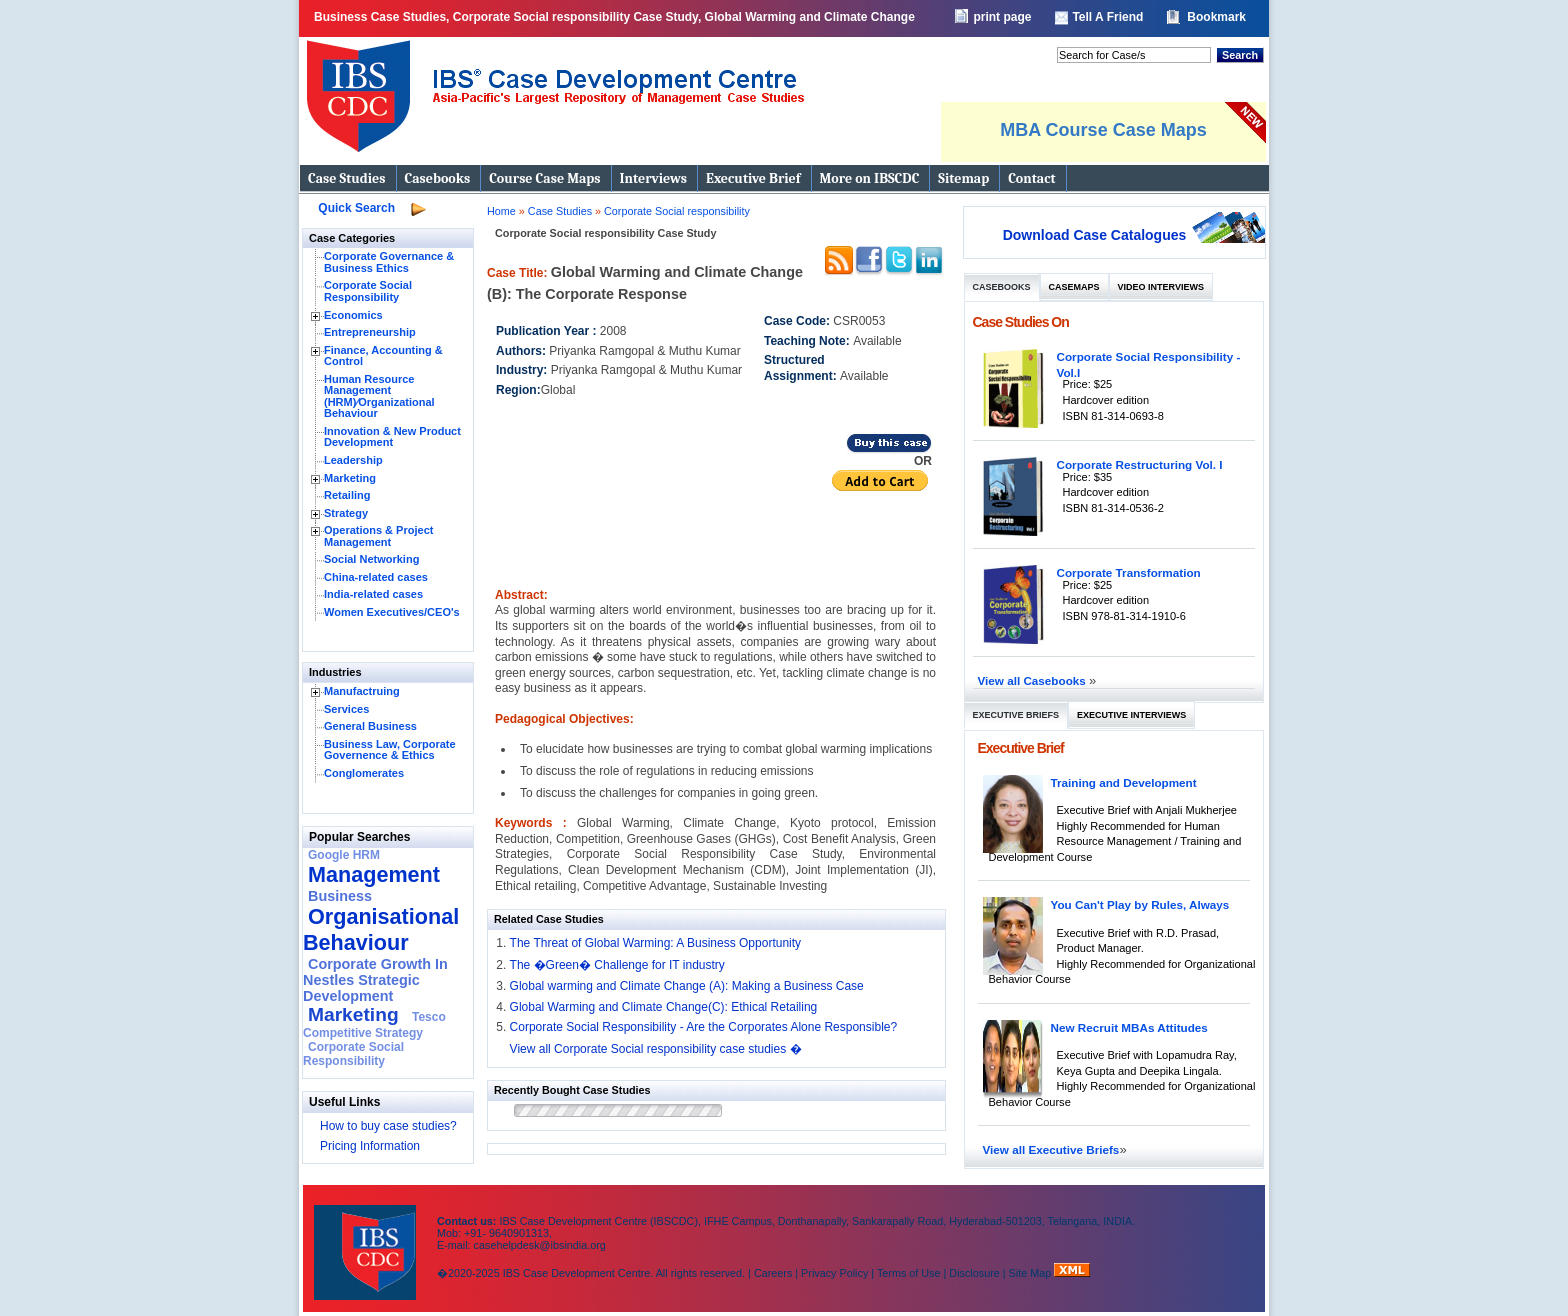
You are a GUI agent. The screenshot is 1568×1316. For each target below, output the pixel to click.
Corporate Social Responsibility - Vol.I (1149, 364)
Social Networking (371, 559)
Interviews (653, 178)
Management (374, 874)
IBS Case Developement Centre (367, 1239)
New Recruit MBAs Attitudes (1129, 1027)
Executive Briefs (1016, 715)
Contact (1031, 178)
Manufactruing (362, 691)
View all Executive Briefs (1051, 1149)
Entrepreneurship (370, 332)
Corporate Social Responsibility (368, 291)
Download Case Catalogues (1095, 235)
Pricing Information (370, 1146)
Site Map (1032, 1273)
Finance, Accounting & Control (383, 356)
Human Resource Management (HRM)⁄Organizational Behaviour (379, 396)
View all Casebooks (1034, 680)
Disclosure (974, 1273)
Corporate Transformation (1129, 572)
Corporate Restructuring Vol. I (1140, 464)
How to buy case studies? (388, 1126)
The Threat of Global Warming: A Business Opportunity (655, 943)
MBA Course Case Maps (1103, 130)
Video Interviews (1161, 287)
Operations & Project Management (378, 536)
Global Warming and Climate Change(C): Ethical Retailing (664, 1007)
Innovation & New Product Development (392, 437)
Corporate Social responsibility (677, 211)
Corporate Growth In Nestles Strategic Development (375, 980)
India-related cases (373, 594)
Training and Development (1124, 782)
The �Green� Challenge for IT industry (617, 965)
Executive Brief (753, 178)
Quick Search (356, 208)
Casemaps (1074, 287)
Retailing (347, 495)
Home (501, 211)
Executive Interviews (1131, 715)
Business (340, 896)
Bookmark (1216, 17)
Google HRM (344, 855)
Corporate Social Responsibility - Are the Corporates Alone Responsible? (704, 1027)
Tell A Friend (1107, 17)
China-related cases (376, 577)
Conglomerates (364, 773)
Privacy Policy (834, 1273)
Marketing (350, 478)
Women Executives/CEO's (392, 612)
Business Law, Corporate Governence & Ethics (390, 750)
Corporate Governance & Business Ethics (389, 262)
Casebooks (438, 178)
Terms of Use (909, 1273)
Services (346, 709)
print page (1002, 17)
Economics (353, 315)
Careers (773, 1273)
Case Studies (347, 178)
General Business (370, 726)
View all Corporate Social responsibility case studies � (656, 1049)
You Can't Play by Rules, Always (1140, 904)
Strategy (346, 513)
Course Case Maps (544, 178)
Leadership (353, 460)
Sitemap (963, 178)
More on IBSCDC (870, 178)
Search (1240, 55)
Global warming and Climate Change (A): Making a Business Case (687, 986)
